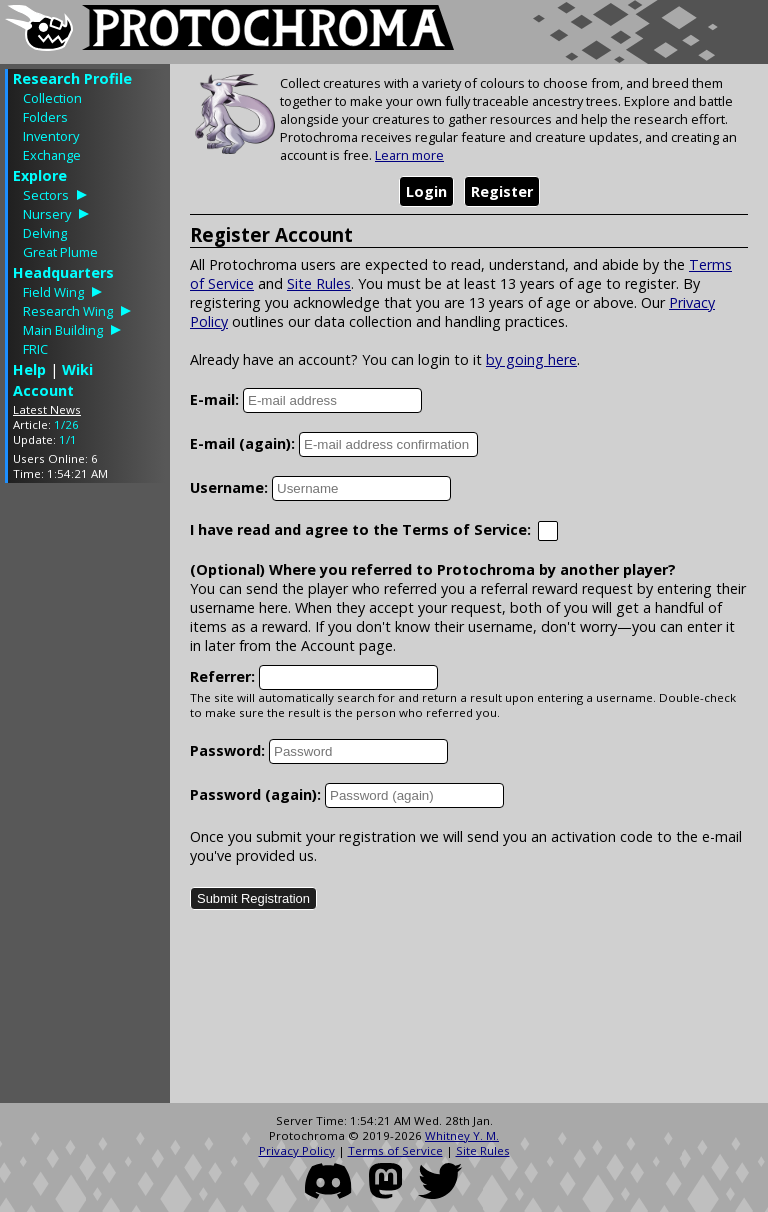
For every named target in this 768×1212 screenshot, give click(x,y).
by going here (531, 359)
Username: (229, 487)
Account (43, 390)
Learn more (409, 155)
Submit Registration (253, 898)
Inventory (51, 136)
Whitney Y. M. (462, 1135)
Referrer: (222, 676)
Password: (227, 750)
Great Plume (60, 252)
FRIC (35, 349)
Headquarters (63, 272)
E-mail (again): (242, 443)
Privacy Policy (297, 1150)
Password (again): (255, 794)
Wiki (77, 369)
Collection (52, 98)
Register (502, 191)
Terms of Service (395, 1150)
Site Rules (319, 283)
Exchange (52, 155)
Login (426, 191)
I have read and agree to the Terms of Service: (360, 529)
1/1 (68, 439)
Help (29, 369)
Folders (45, 117)
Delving (45, 233)
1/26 (66, 424)
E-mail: (214, 399)
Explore (40, 175)
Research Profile (72, 78)
